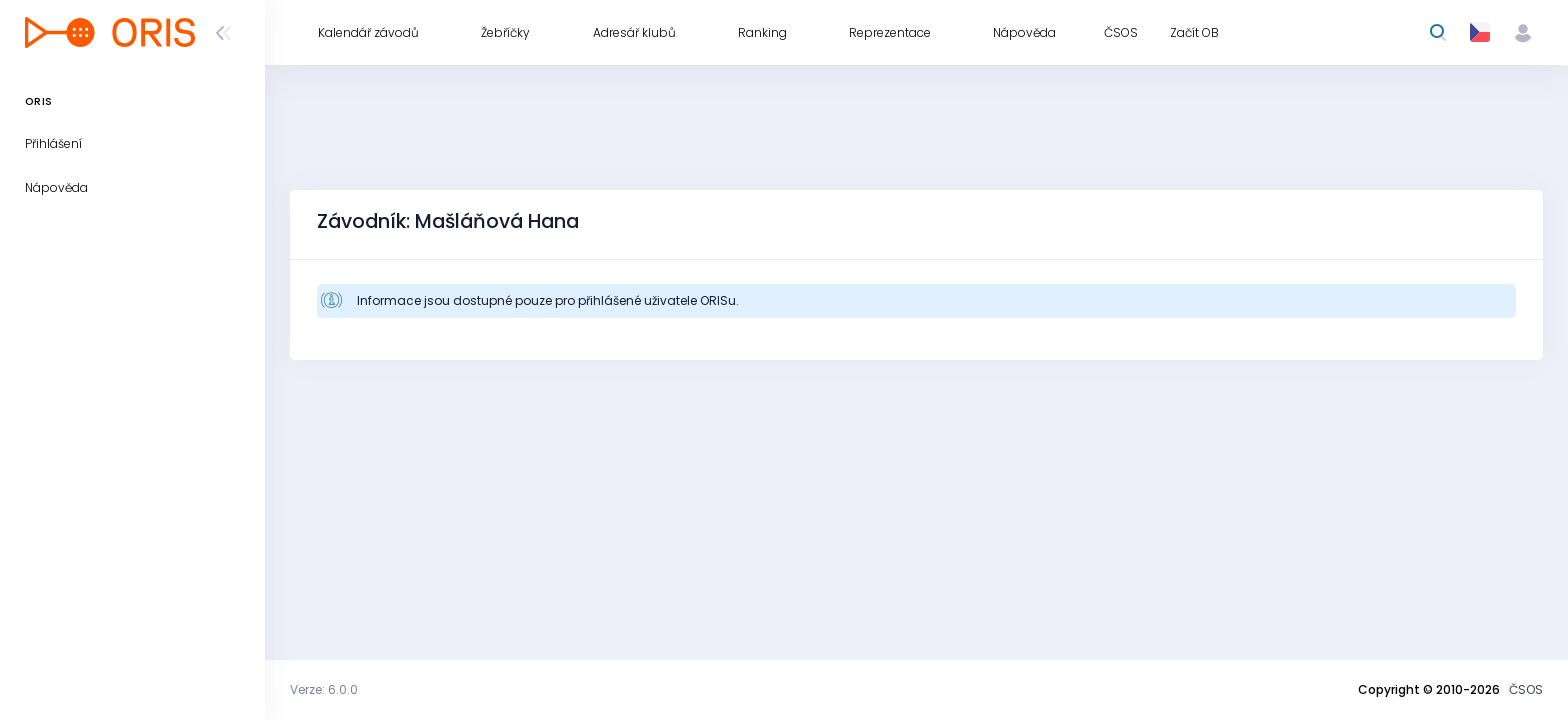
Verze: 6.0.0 (324, 689)
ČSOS (1526, 689)
